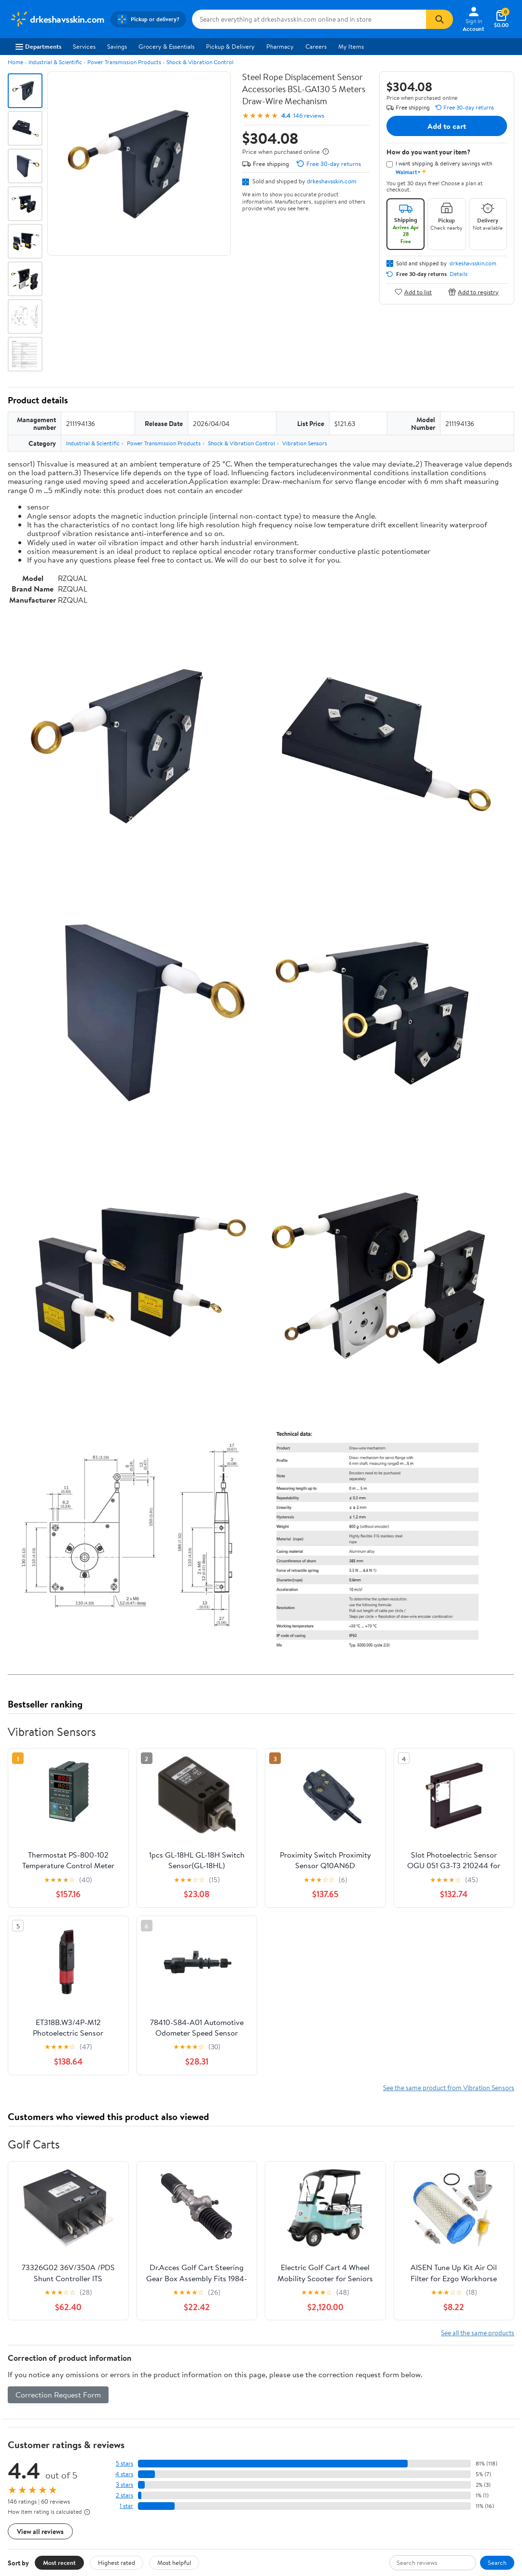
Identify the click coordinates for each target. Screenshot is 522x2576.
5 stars (124, 2463)
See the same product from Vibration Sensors (448, 2087)
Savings (117, 46)
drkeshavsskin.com (332, 181)
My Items (351, 46)
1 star (126, 2505)
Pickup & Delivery (230, 46)
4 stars (124, 2474)
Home (15, 62)
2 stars (124, 2495)
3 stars (124, 2484)
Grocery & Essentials (166, 46)
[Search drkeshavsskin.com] (309, 19)
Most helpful (174, 2562)
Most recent (59, 2562)
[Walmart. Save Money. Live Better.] (57, 19)
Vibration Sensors (304, 443)
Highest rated (116, 2562)
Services (84, 46)
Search (497, 2562)
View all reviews (40, 2531)
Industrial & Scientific (55, 62)
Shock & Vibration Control (200, 62)
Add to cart (446, 126)
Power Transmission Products (124, 62)
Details (458, 274)
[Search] (439, 19)
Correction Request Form (58, 2394)
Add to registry (473, 292)
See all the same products (477, 2332)
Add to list (413, 292)
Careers (316, 46)
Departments (38, 46)
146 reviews (308, 115)
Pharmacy (280, 46)
